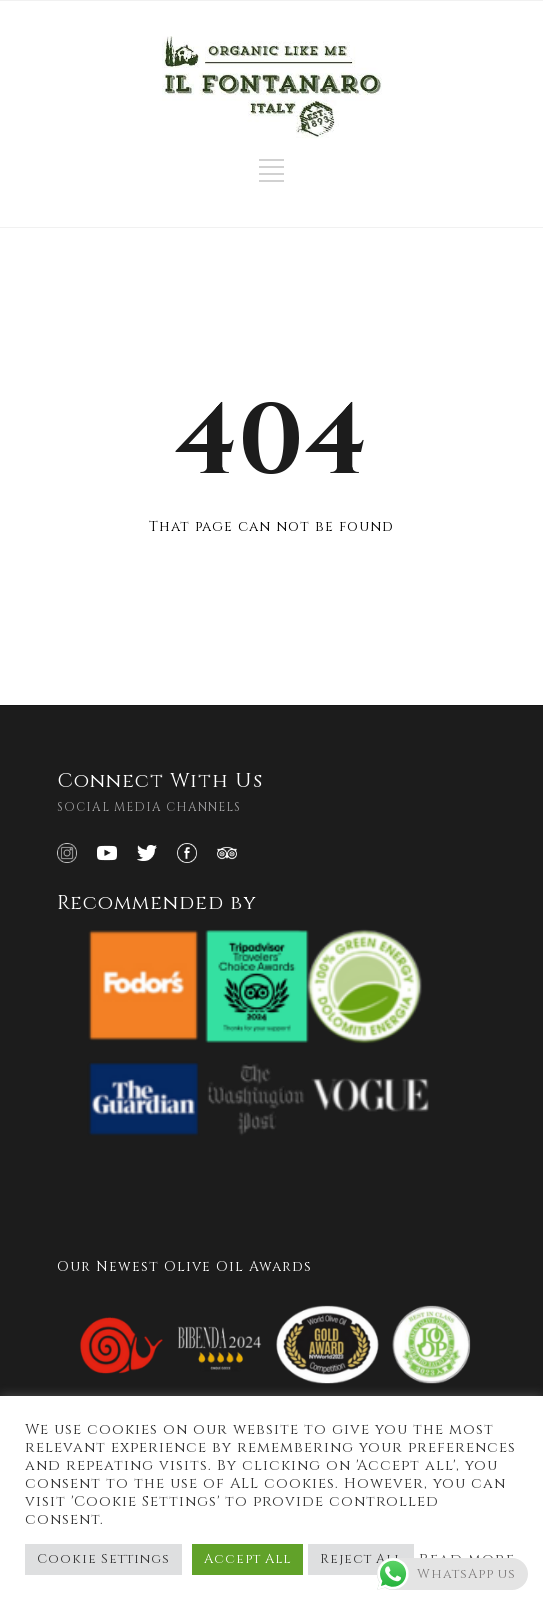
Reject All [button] (361, 1559)
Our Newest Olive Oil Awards (184, 1266)
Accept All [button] (247, 1559)
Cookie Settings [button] (103, 1559)
